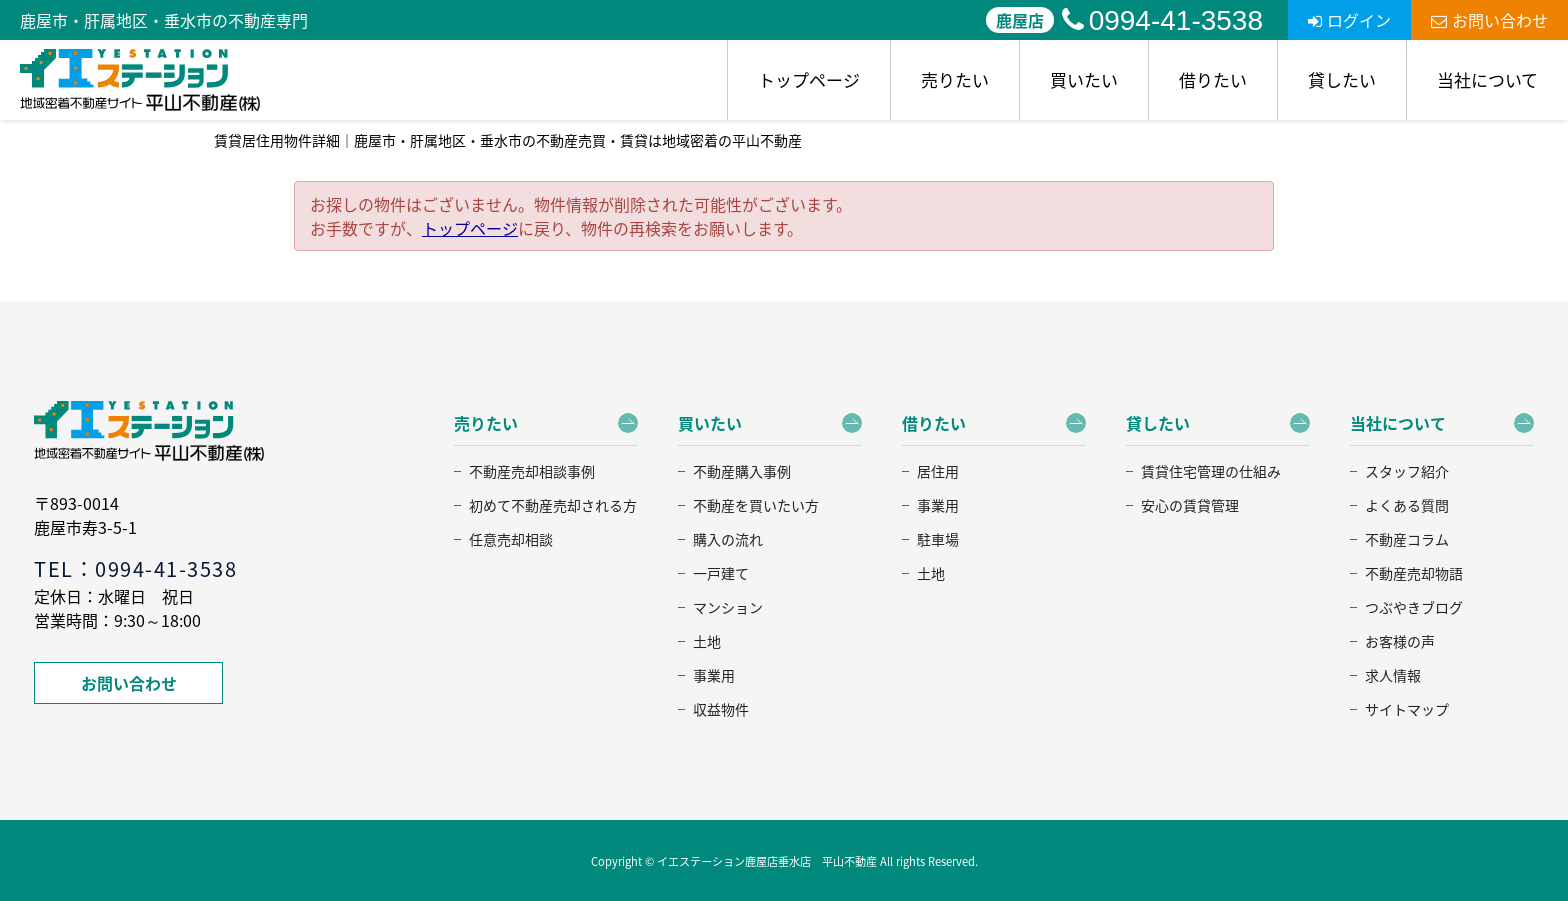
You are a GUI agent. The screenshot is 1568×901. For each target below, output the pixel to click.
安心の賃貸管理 (1190, 505)
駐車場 (938, 539)
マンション (728, 607)
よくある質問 (1407, 505)
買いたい (1084, 79)
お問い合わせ (1489, 20)
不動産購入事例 (742, 471)
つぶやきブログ (1414, 607)
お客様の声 (1400, 641)
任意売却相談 (511, 539)
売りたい (955, 79)
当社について (1487, 79)
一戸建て (721, 573)
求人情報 (1393, 675)
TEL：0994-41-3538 (135, 568)
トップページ (809, 79)
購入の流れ (728, 539)
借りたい (1213, 79)
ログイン (1349, 20)
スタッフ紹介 (1407, 471)
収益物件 (721, 709)
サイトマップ (1407, 709)
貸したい (1342, 79)
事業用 (714, 675)
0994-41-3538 (1162, 20)
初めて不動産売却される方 (553, 505)
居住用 (938, 471)
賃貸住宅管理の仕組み (1211, 471)
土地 (707, 641)
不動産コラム (1407, 539)
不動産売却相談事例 (532, 471)
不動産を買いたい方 (756, 505)
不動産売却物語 (1414, 573)
